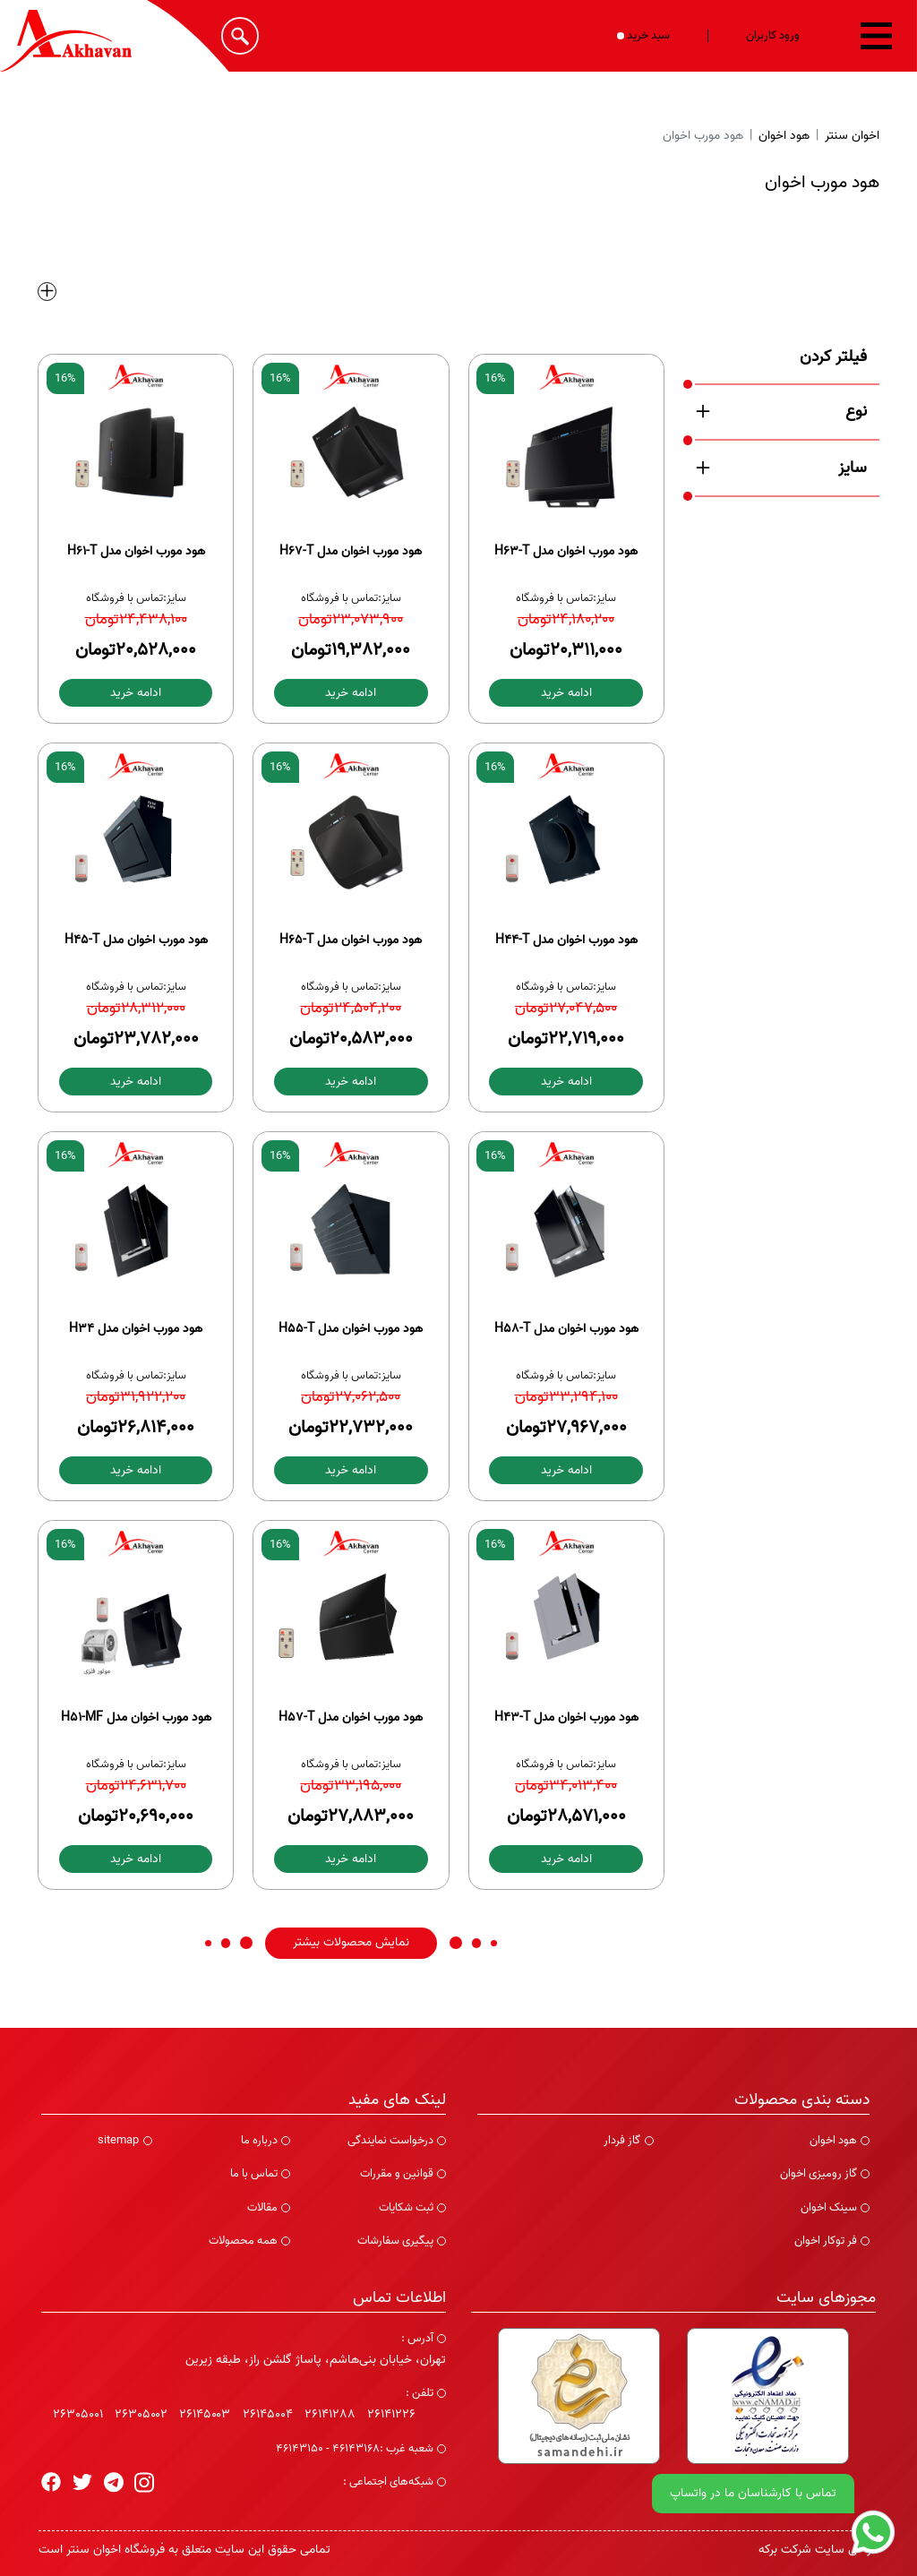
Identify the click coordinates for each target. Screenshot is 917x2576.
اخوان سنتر (852, 135)
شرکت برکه (784, 2549)
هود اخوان (784, 135)
